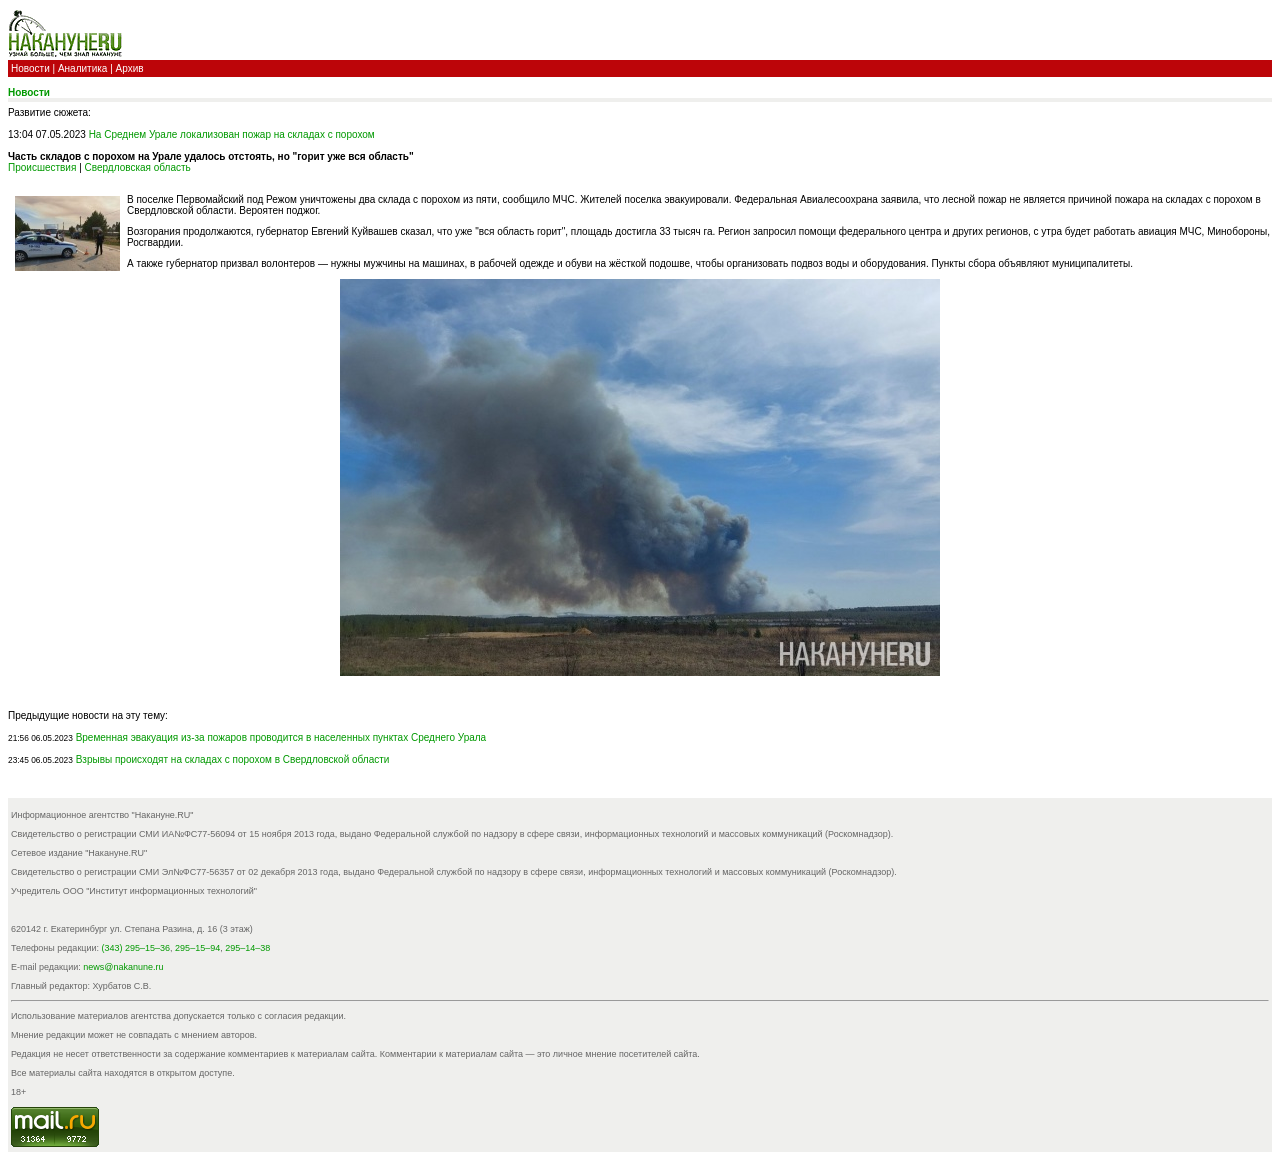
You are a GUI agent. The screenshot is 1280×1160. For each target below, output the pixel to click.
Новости (30, 68)
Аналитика (83, 68)
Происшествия (42, 167)
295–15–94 (197, 948)
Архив (130, 68)
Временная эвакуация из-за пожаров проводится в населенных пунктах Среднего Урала (281, 737)
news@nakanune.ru (123, 967)
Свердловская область (138, 167)
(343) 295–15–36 (136, 948)
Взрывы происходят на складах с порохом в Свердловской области (233, 759)
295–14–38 (247, 948)
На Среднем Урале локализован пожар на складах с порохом (232, 134)
